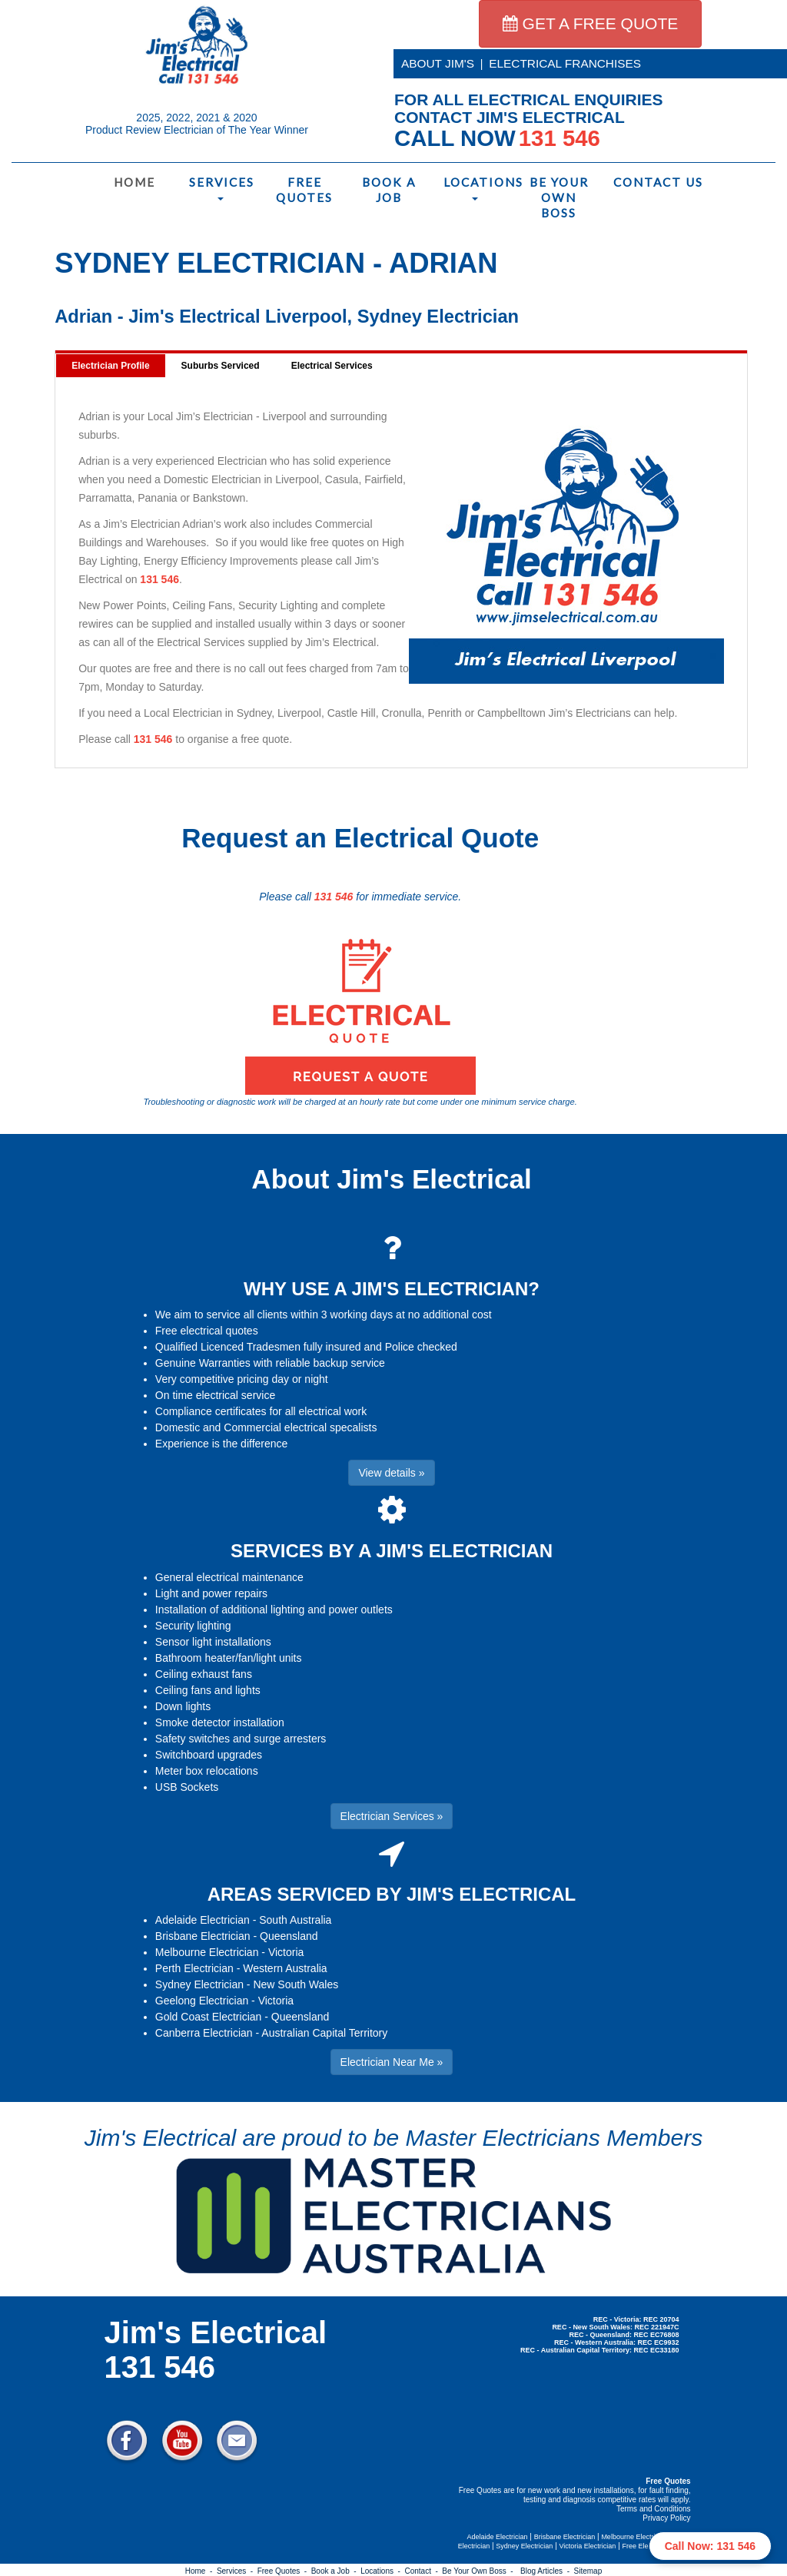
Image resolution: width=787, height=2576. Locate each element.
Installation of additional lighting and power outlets (274, 1609)
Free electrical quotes (206, 1330)
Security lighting (193, 1626)
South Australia (295, 1920)
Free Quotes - (284, 2571)
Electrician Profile (110, 365)
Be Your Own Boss (559, 197)
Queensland (289, 1936)
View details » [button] (391, 1473)
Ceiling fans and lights (208, 1690)
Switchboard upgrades (208, 1755)
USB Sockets (186, 1787)
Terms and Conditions (653, 2509)
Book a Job (389, 189)
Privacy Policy (666, 2518)
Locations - (382, 2571)
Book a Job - (335, 2571)
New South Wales (295, 1984)
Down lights (183, 1706)
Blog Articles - (546, 2571)
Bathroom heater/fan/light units (228, 1658)
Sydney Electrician (199, 1984)
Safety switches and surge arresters (241, 1738)
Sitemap (588, 2571)
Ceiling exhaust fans (203, 1674)
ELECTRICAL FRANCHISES (565, 63)
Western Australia (285, 1968)
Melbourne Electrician (207, 1952)
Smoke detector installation (219, 1722)
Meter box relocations (206, 1771)
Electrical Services (332, 365)
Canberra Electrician (204, 2033)
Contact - (423, 2571)
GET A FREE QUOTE (591, 23)
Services (221, 188)
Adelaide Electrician (202, 1920)
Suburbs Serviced (220, 365)
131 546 (159, 579)
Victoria (286, 1952)
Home (134, 182)
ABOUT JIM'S (437, 63)
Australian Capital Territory (324, 2033)
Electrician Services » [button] (391, 1816)
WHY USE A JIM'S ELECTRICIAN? (392, 1288)
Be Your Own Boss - (479, 2571)
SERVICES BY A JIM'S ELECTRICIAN (392, 1550)
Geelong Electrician (201, 2000)
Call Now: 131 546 (710, 2546)
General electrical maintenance (229, 1577)
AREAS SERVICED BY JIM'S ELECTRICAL (392, 1894)
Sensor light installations (213, 1642)
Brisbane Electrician (203, 1936)
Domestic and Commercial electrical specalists (266, 1427)
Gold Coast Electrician (208, 2017)
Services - (237, 2571)
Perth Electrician (194, 1968)
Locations (477, 188)
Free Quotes (304, 189)
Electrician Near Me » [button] (391, 2062)
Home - (201, 2571)
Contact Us (647, 182)
